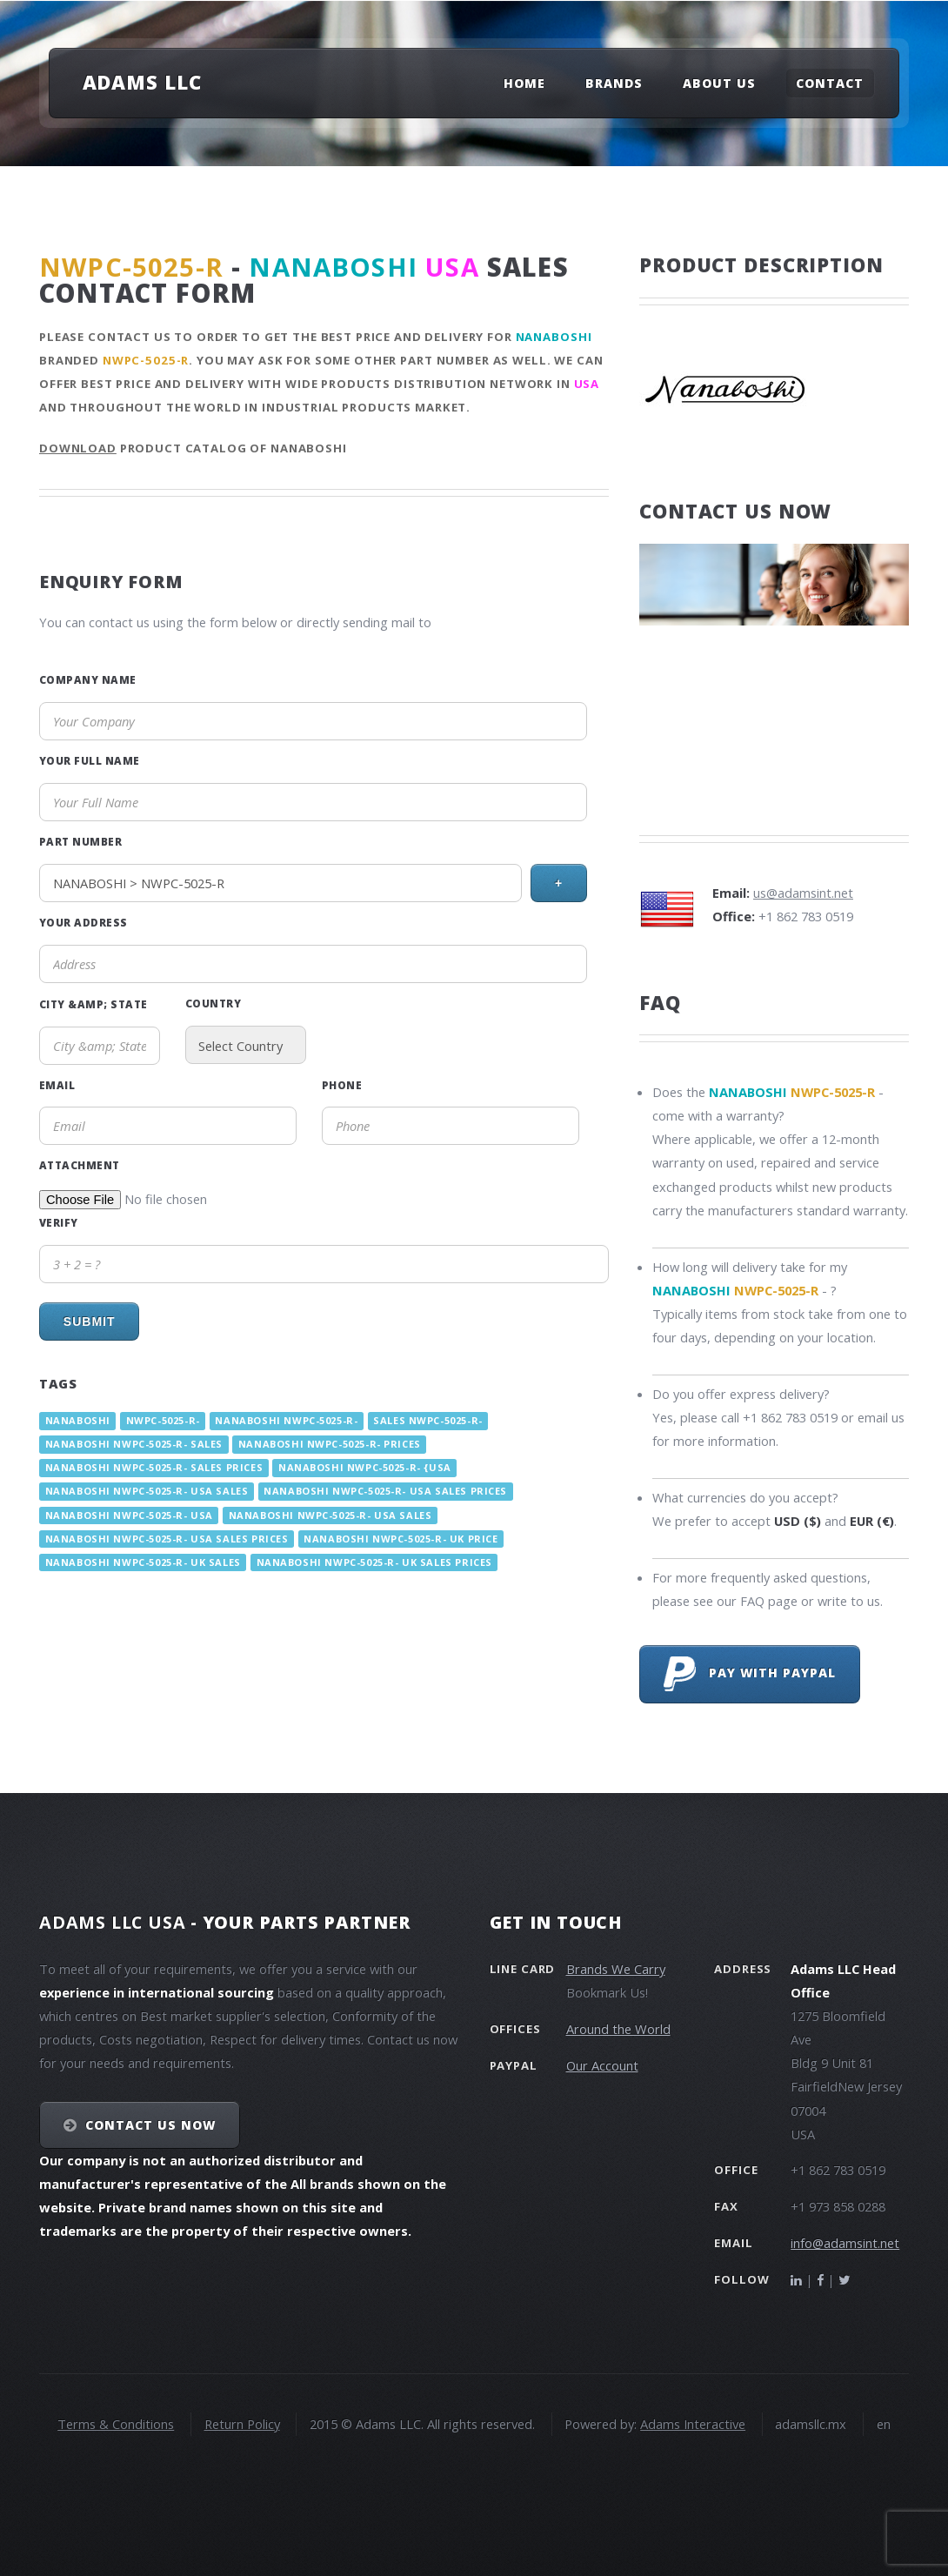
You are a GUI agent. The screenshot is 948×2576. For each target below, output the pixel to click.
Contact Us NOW (151, 2125)
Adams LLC (142, 82)
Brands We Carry (615, 1968)
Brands (614, 83)
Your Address (83, 922)
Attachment (79, 1165)
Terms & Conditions (115, 2423)
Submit (89, 1321)
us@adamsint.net (803, 892)
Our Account (602, 2065)
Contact (830, 83)
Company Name (88, 679)
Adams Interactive (692, 2423)
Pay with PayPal (750, 1673)
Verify (58, 1222)
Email (57, 1085)
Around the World (618, 2028)
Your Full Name (89, 760)
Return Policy (242, 2423)
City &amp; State (93, 1004)
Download (78, 448)
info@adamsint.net (845, 2242)
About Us (719, 83)
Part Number (80, 841)
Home (524, 83)
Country (213, 1003)
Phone (342, 1085)
